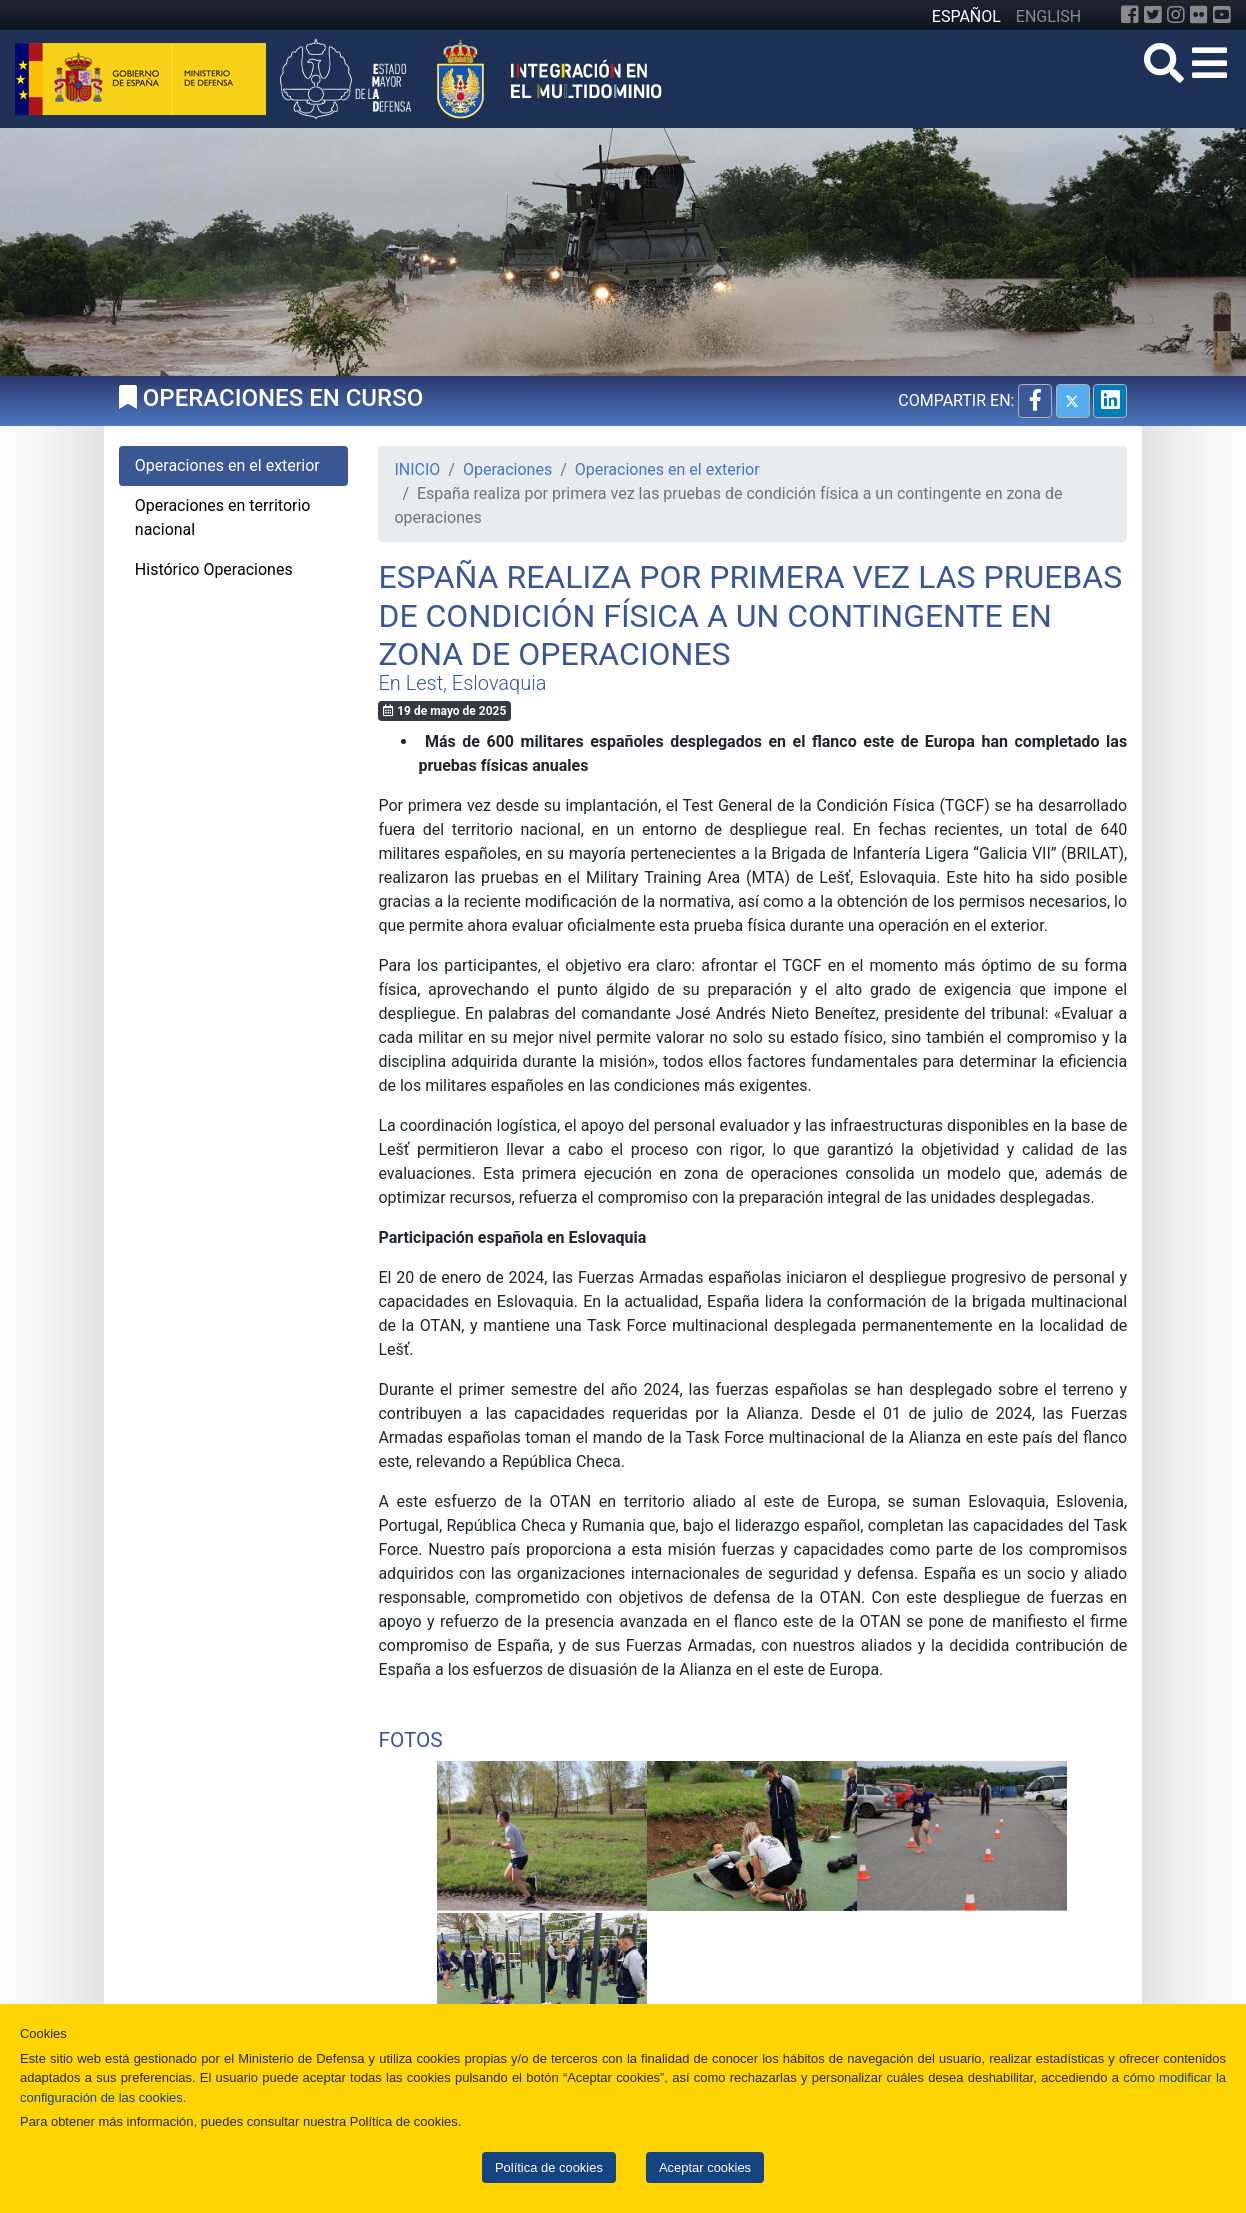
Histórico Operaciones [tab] (214, 569)
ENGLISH (1048, 16)
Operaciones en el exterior (667, 469)
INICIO (417, 469)
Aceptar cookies (705, 2167)
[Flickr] (1199, 15)
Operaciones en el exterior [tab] (227, 465)
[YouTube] (1222, 15)
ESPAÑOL (966, 16)
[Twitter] (1153, 15)
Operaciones (507, 469)
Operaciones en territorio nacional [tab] (223, 517)
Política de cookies (549, 2167)
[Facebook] (1130, 15)
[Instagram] (1176, 15)
